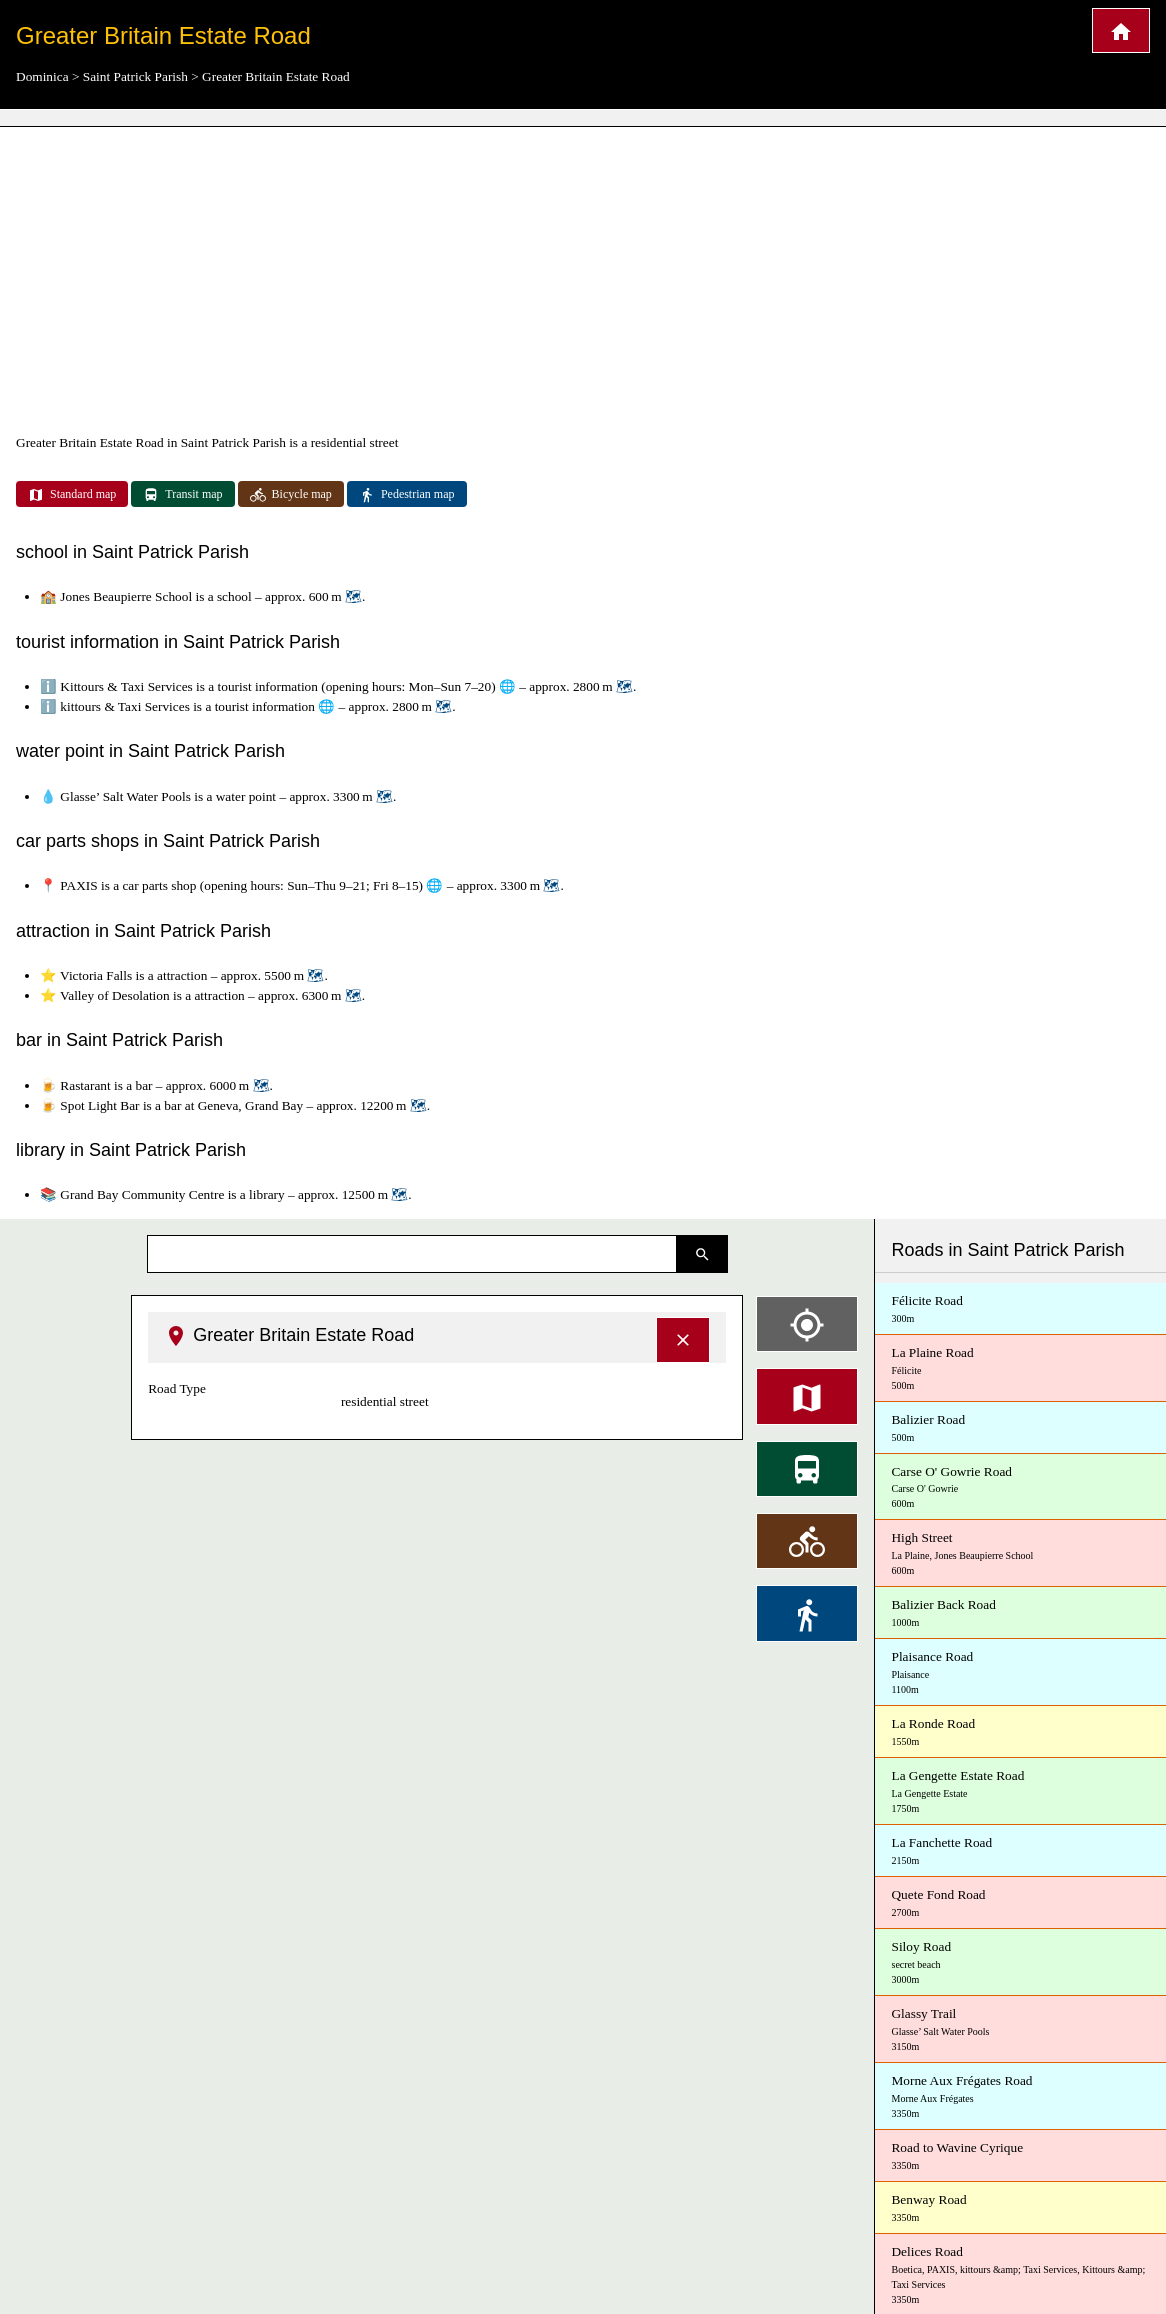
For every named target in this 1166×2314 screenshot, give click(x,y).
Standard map (72, 495)
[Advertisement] (583, 280)
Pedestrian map (407, 495)
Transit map (182, 495)
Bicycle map (291, 495)
